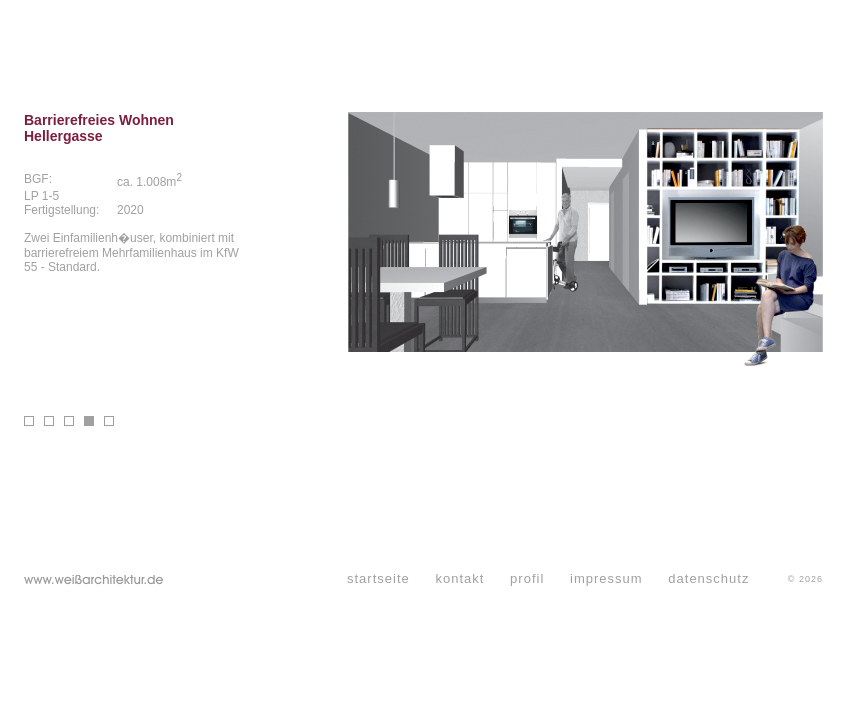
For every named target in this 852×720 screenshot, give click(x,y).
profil (527, 578)
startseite (378, 578)
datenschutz (708, 578)
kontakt (459, 578)
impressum (606, 578)
